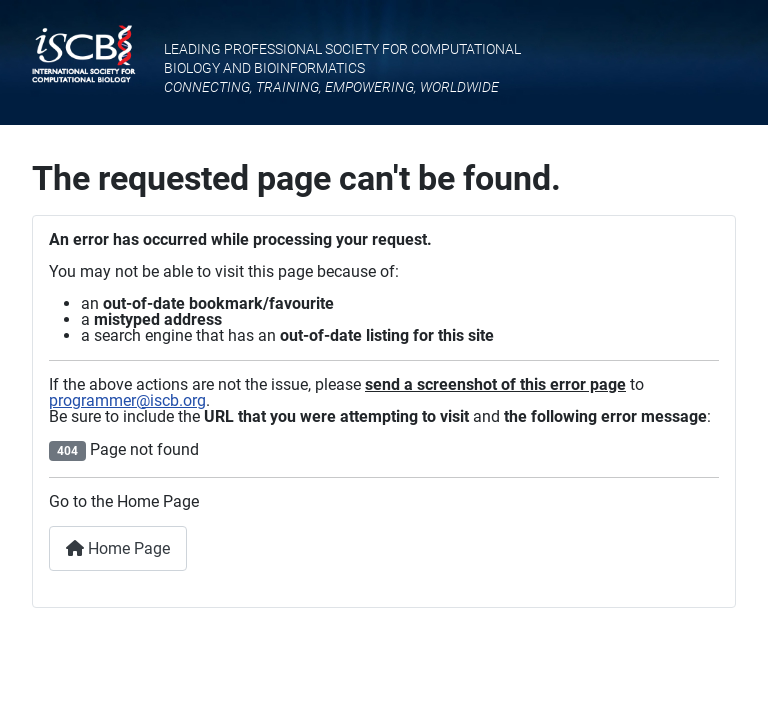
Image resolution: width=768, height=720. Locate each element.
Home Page (118, 548)
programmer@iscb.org (127, 400)
